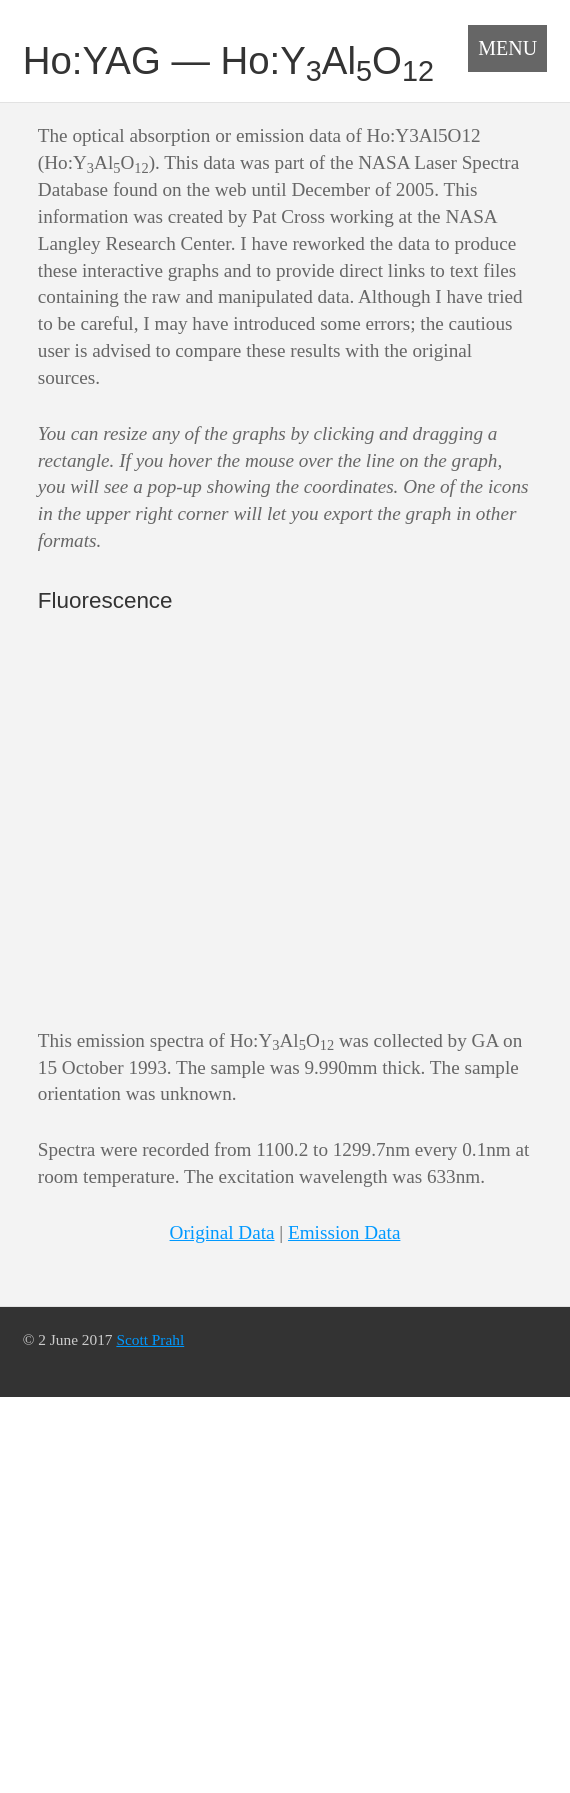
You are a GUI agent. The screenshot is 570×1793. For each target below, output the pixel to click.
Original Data (222, 1232)
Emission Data (344, 1232)
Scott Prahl (150, 1339)
